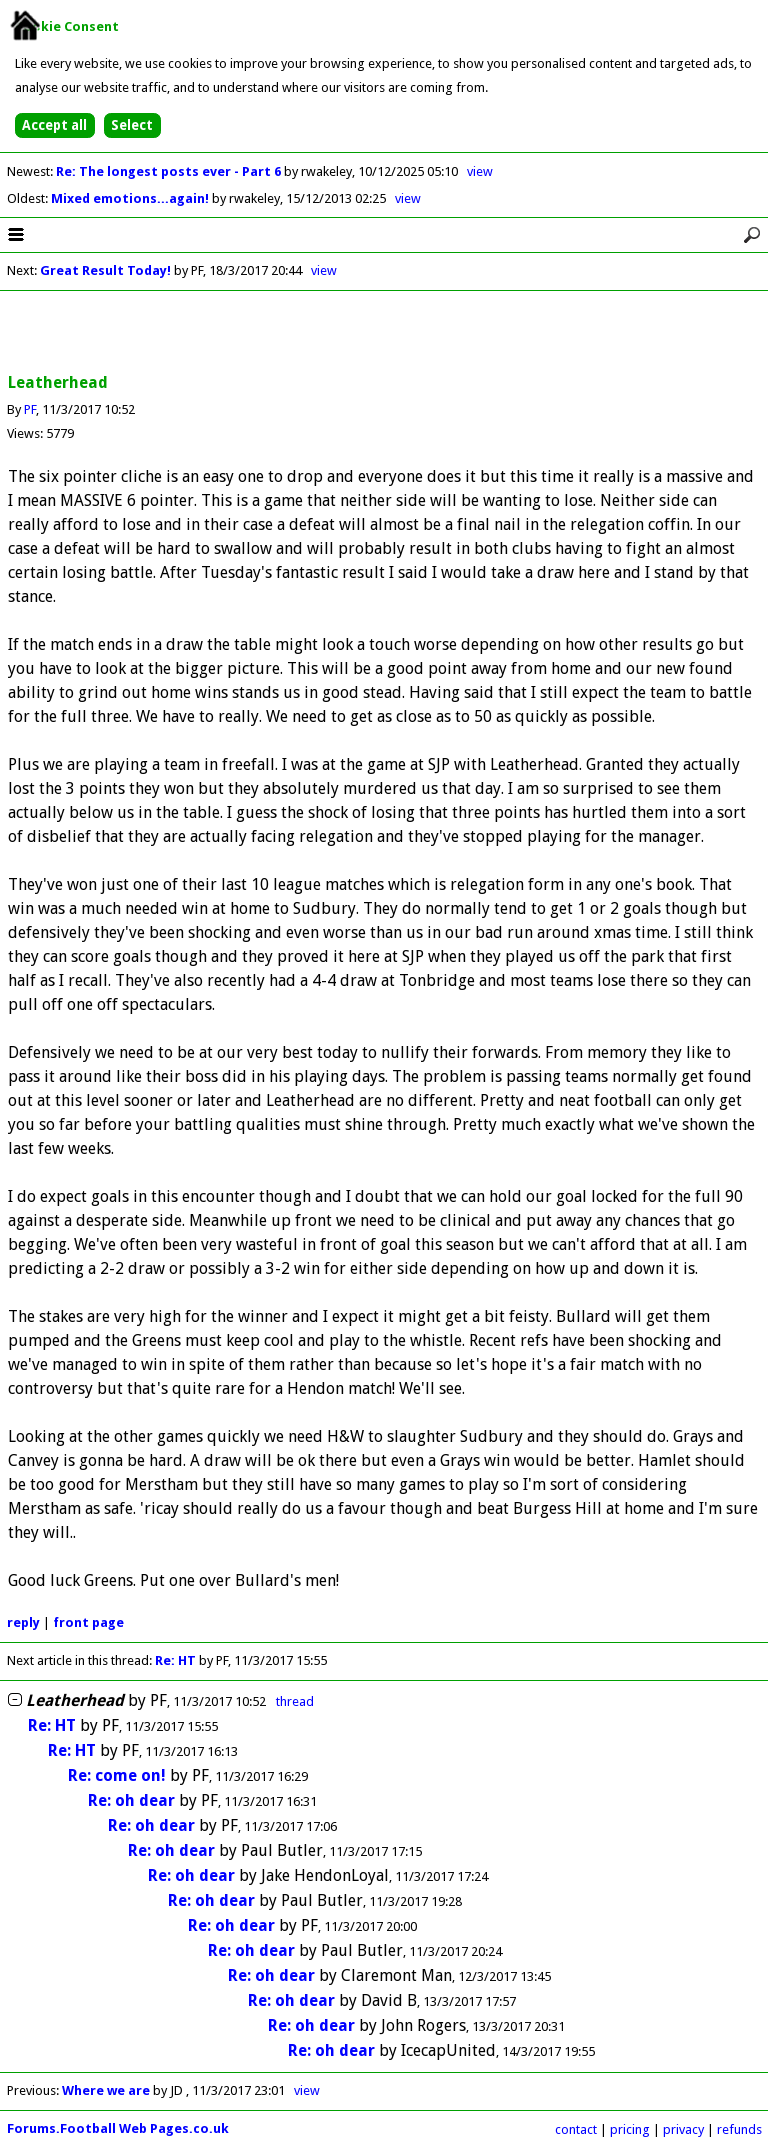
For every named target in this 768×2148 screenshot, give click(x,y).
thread (295, 1701)
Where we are (106, 2090)
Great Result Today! (105, 270)
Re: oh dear (131, 1800)
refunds (739, 2129)
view (480, 171)
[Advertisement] (384, 333)
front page (88, 1622)
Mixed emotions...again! (131, 198)
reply (23, 1622)
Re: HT (175, 1660)
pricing (630, 2129)
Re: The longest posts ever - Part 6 (170, 171)
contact (576, 2129)
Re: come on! (117, 1775)
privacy (683, 2129)
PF (30, 409)
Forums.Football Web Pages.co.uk (118, 2128)
